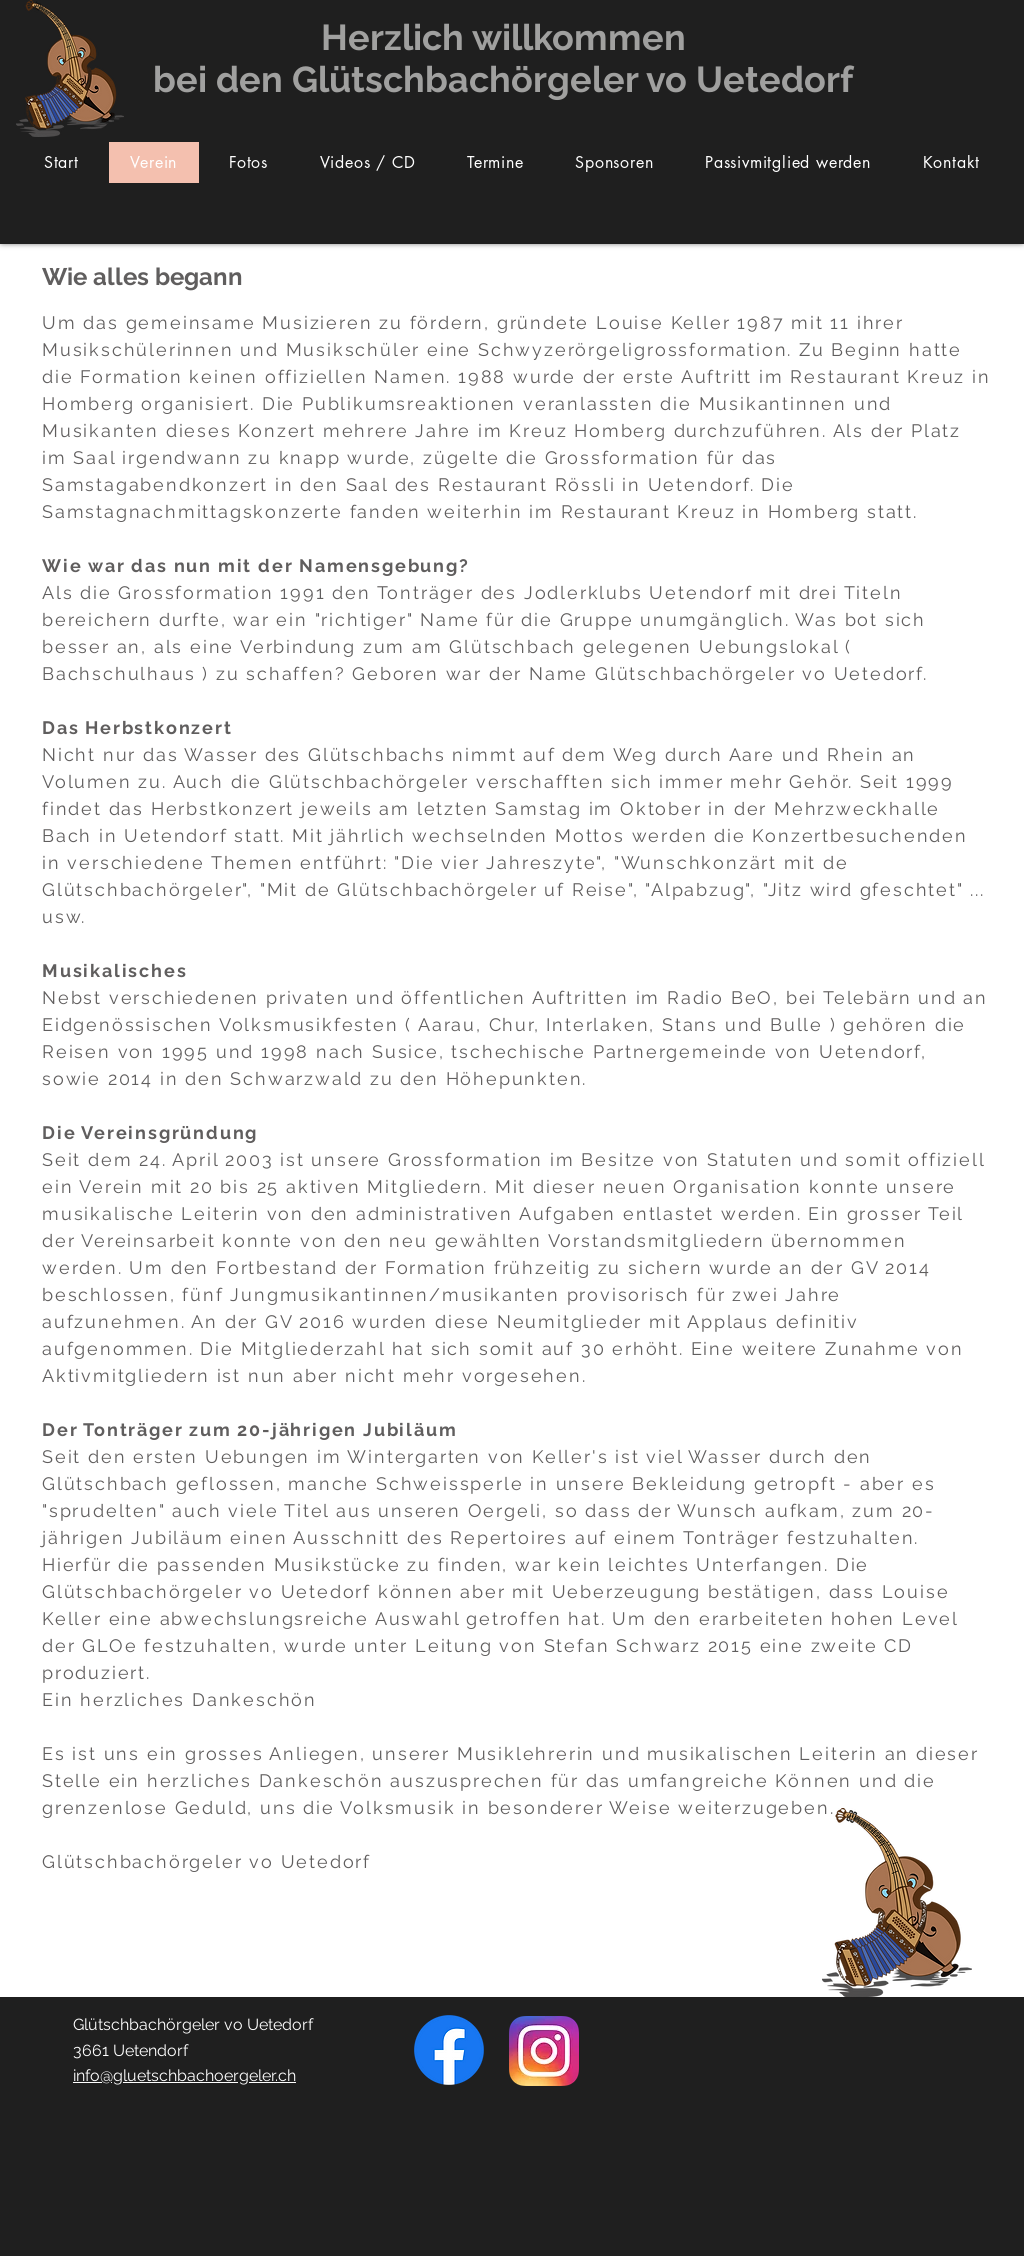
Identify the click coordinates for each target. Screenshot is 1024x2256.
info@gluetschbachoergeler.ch (184, 2075)
